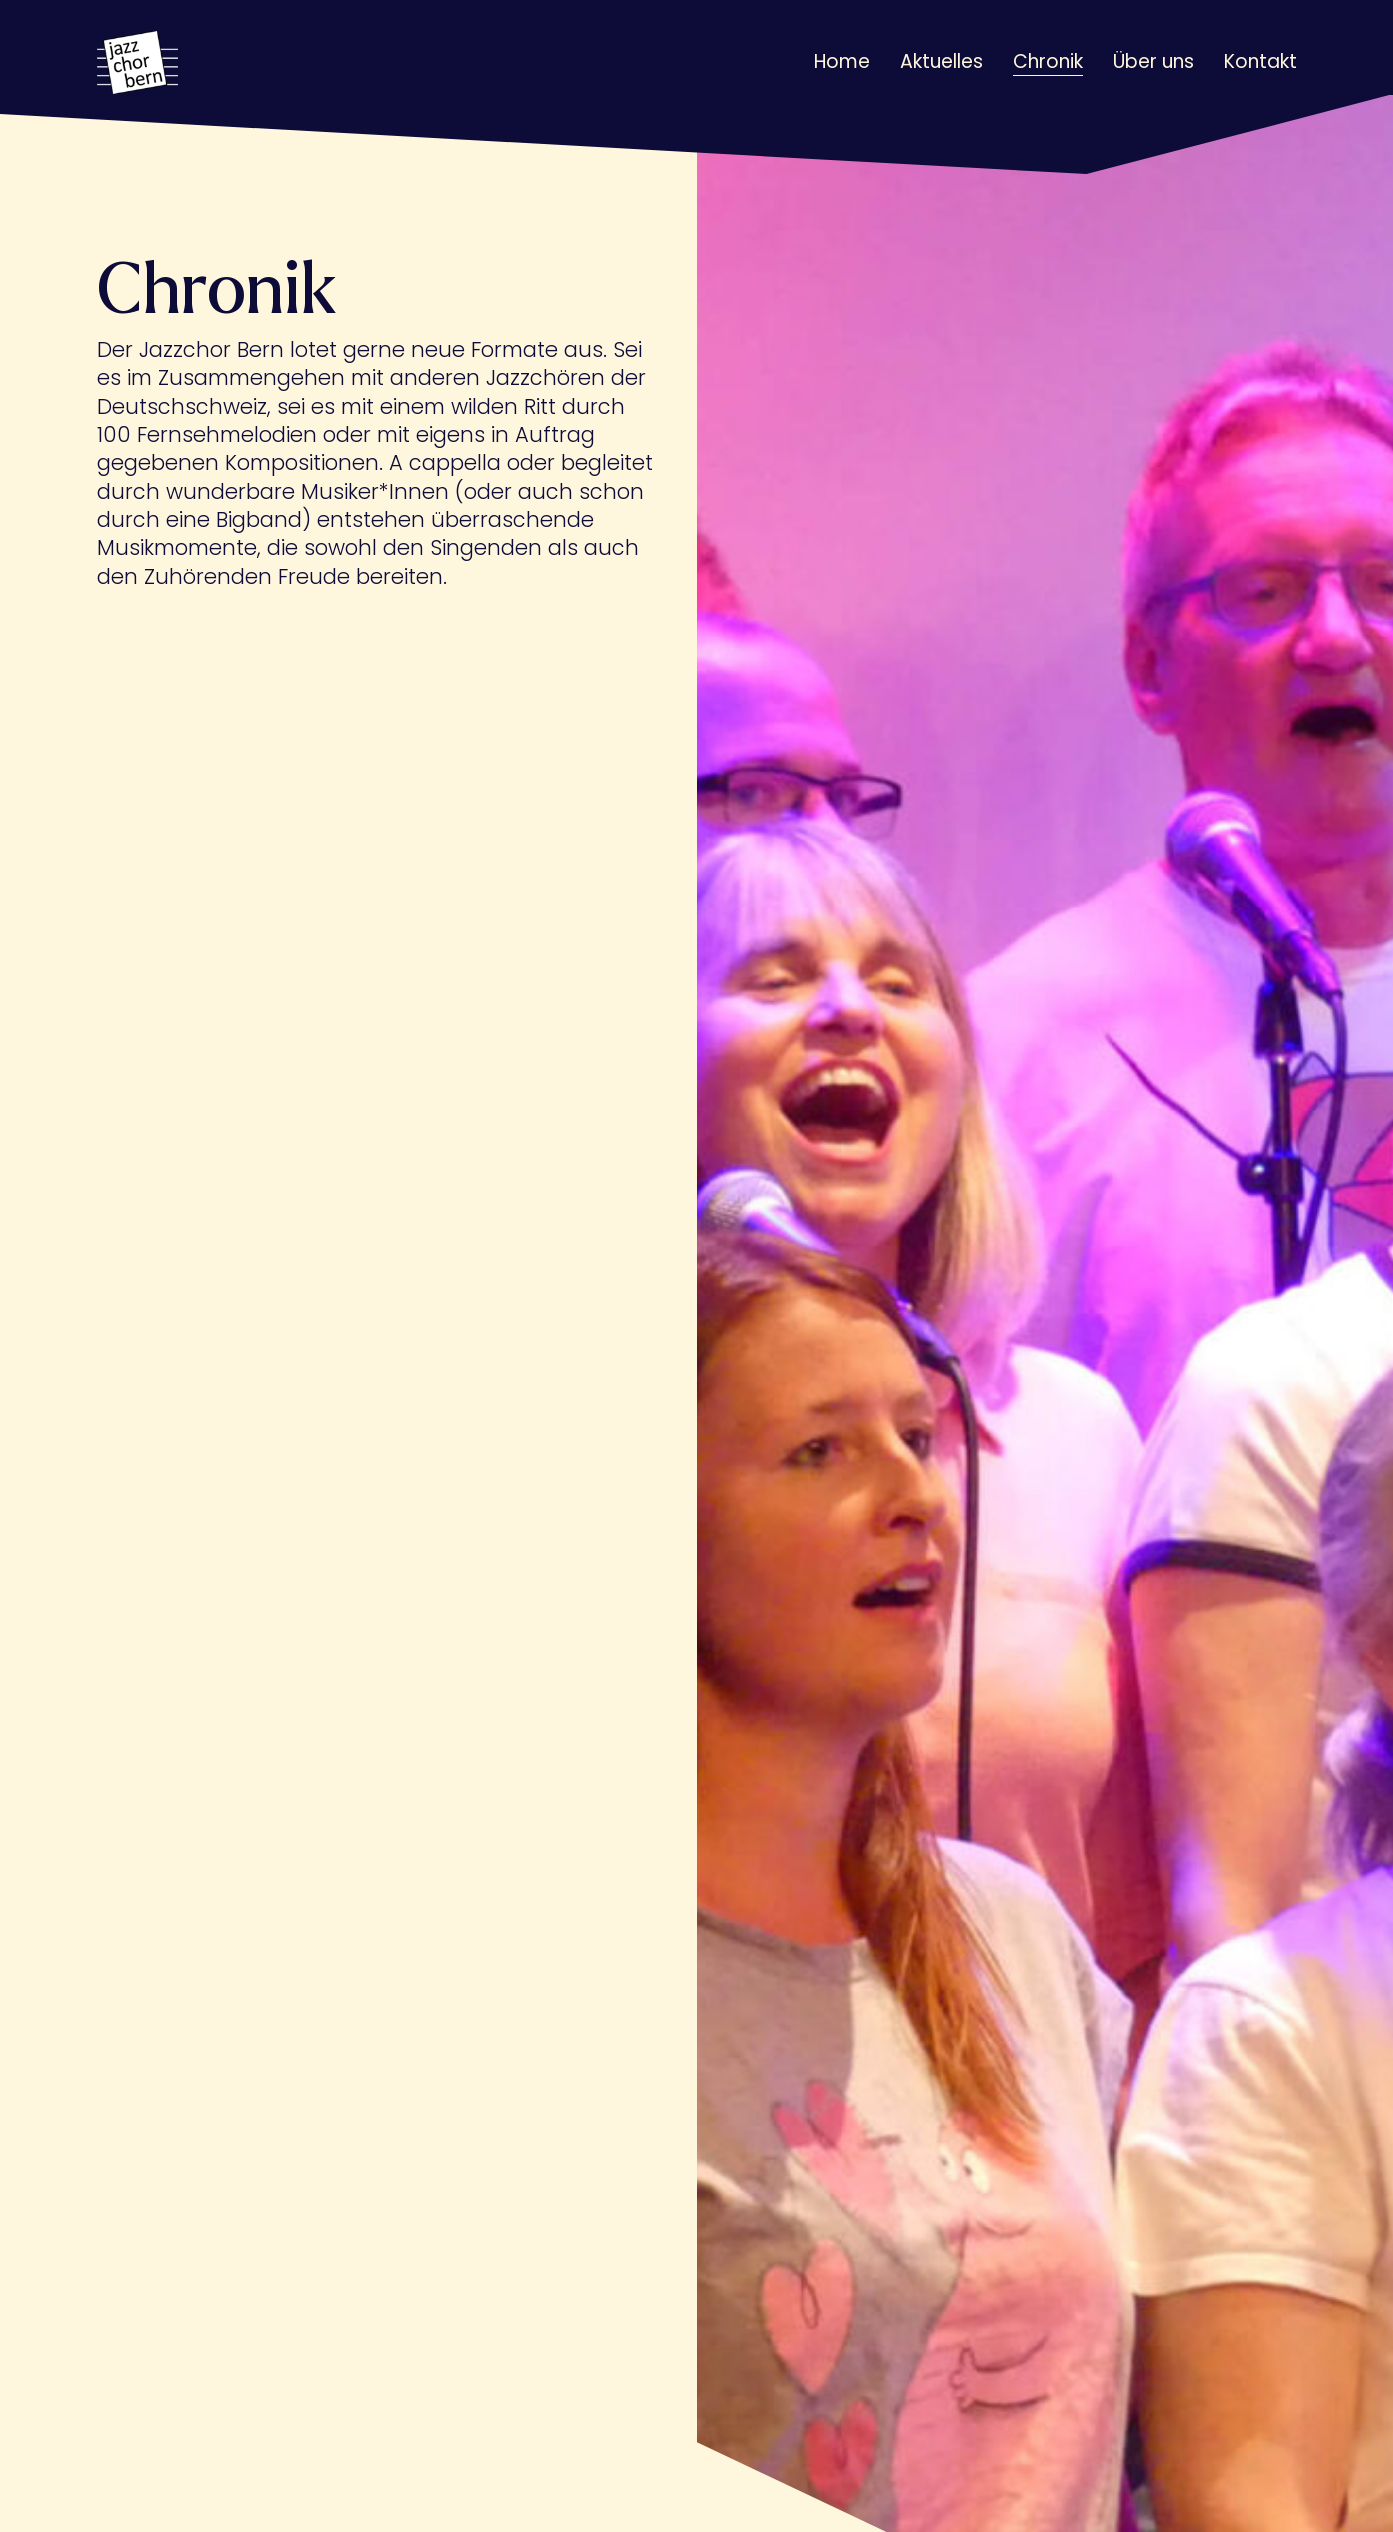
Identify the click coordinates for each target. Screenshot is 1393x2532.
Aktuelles (941, 62)
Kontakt (1260, 62)
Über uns (1153, 62)
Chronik (1048, 62)
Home (842, 62)
